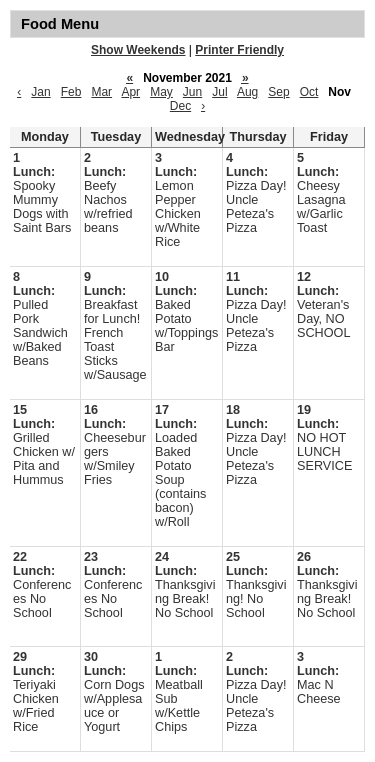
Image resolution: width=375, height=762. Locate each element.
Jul (219, 92)
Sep (278, 92)
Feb (71, 92)
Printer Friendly (239, 50)
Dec (180, 106)
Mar (101, 92)
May (161, 92)
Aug (247, 92)
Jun (192, 92)
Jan (40, 92)
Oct (309, 92)
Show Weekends (138, 50)
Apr (130, 92)
